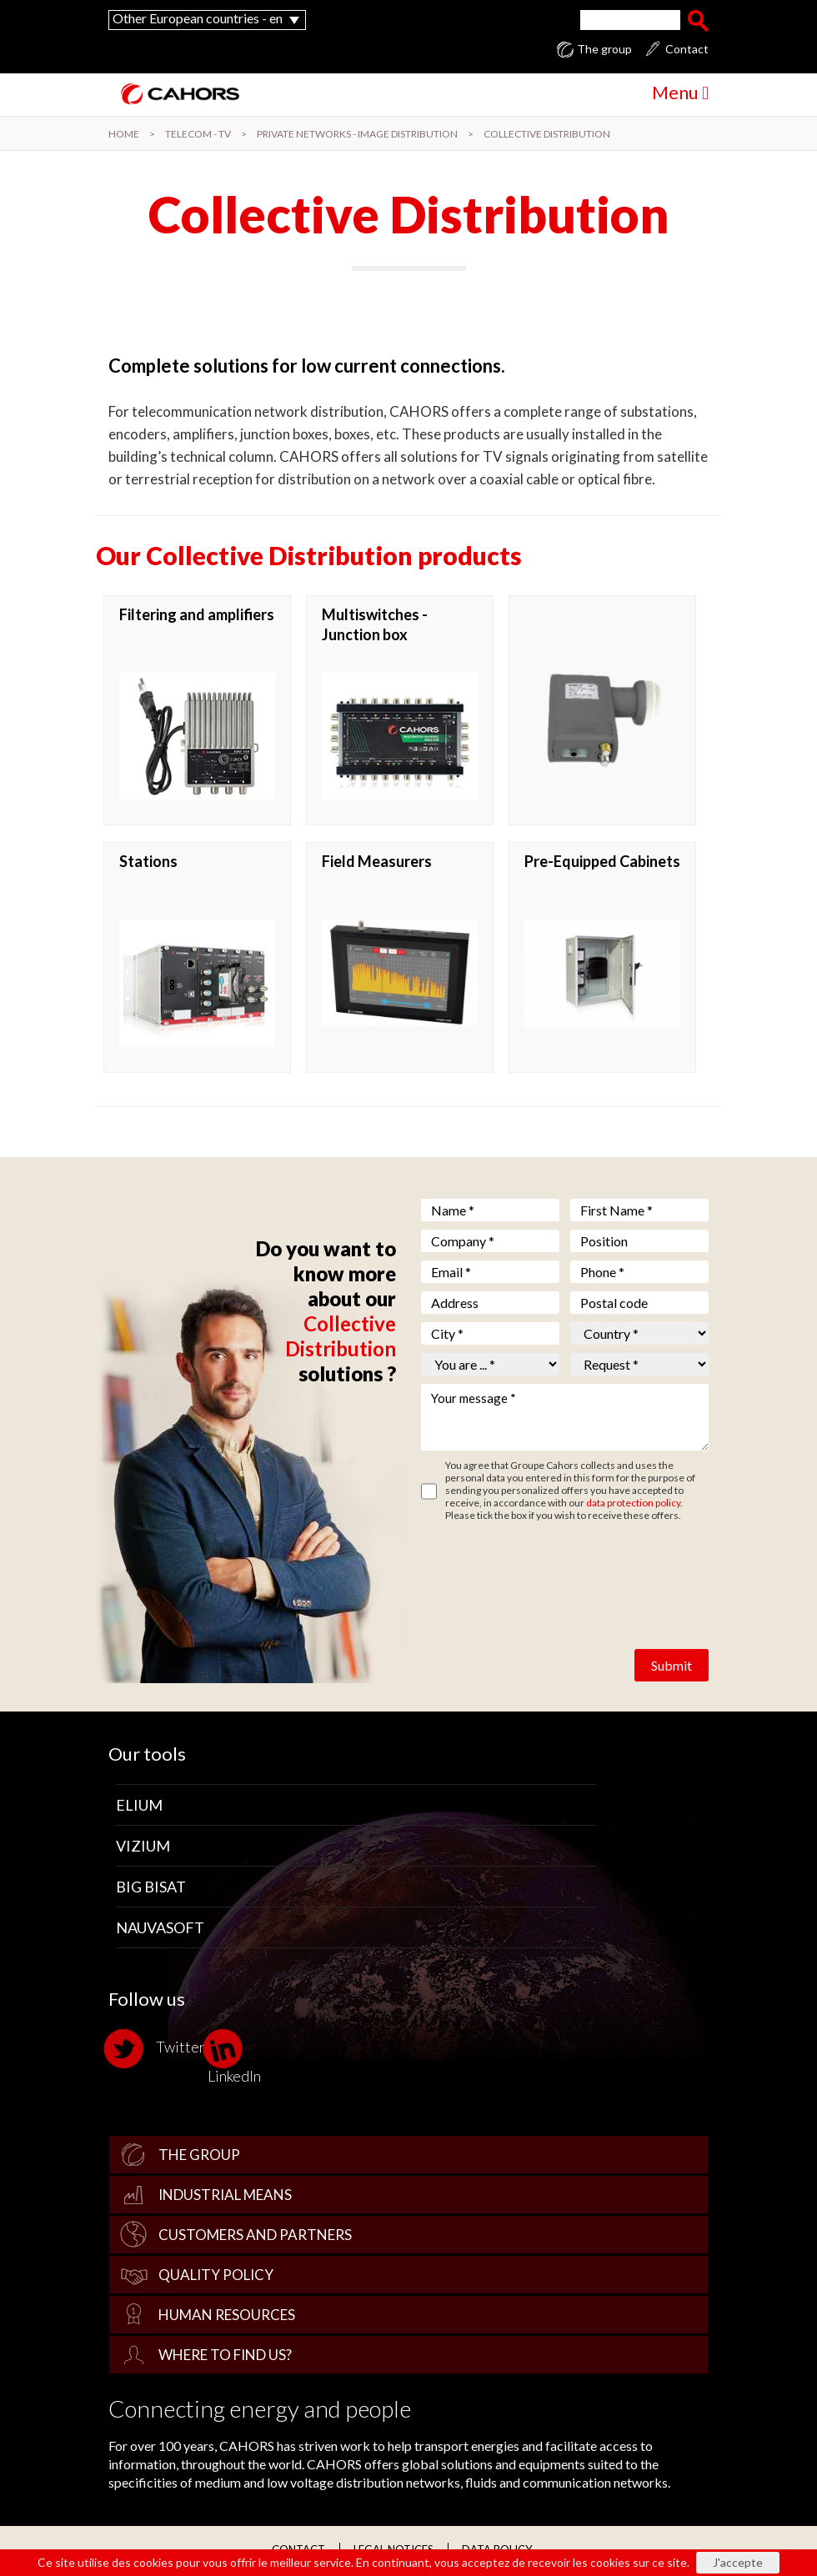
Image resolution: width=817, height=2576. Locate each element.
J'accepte (738, 2562)
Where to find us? (225, 2354)
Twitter (156, 2048)
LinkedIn (234, 2056)
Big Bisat (151, 1886)
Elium (139, 1805)
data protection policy (633, 1502)
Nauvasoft (160, 1927)
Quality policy (215, 2274)
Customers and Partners (255, 2234)
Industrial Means (225, 2194)
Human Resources (226, 2314)
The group (604, 49)
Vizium (143, 1846)
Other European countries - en (198, 18)
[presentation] (547, 1570)
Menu (680, 92)
